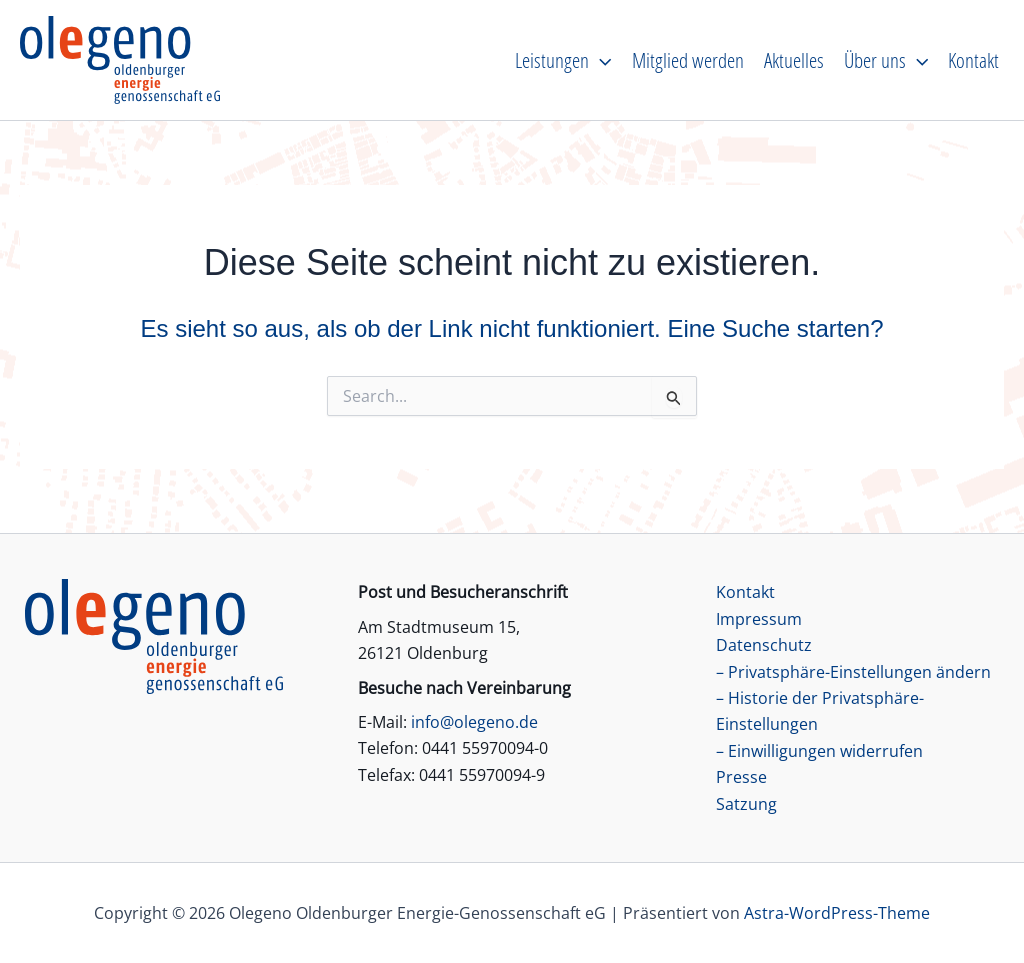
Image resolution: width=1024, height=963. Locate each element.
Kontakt (745, 592)
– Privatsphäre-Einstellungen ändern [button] (853, 672)
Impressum (759, 619)
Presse (741, 777)
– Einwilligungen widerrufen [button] (819, 751)
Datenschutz (764, 645)
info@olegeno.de (474, 722)
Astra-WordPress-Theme (837, 913)
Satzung (746, 804)
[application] (600, 60)
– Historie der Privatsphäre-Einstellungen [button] (820, 711)
